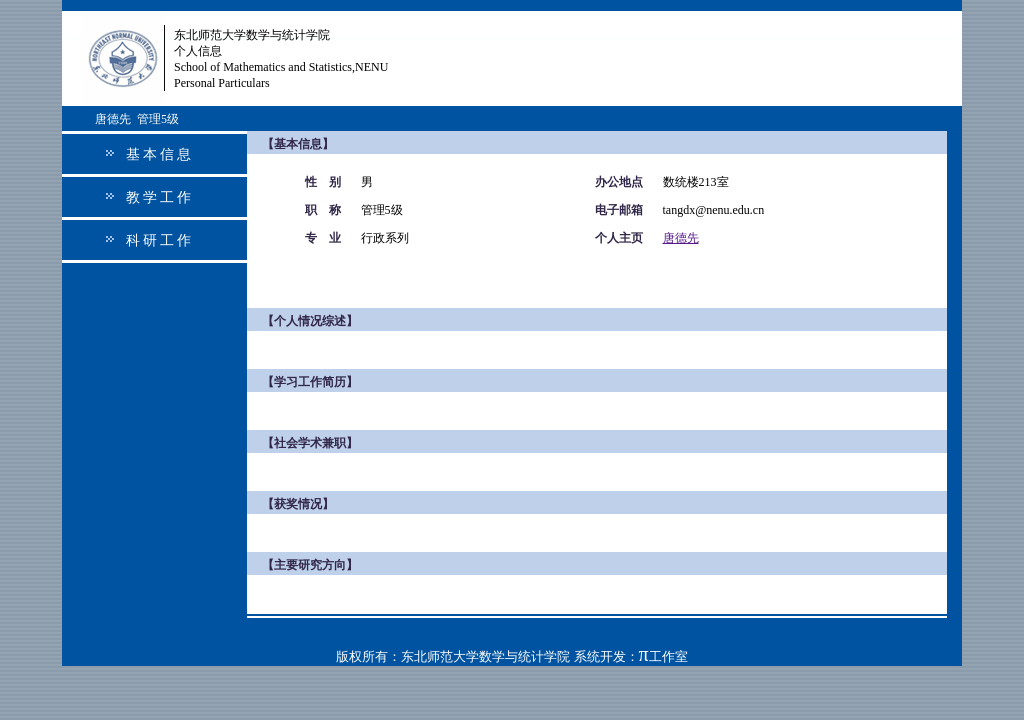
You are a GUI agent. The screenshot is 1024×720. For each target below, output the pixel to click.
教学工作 (160, 197)
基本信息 (160, 154)
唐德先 (681, 238)
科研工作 (160, 240)
